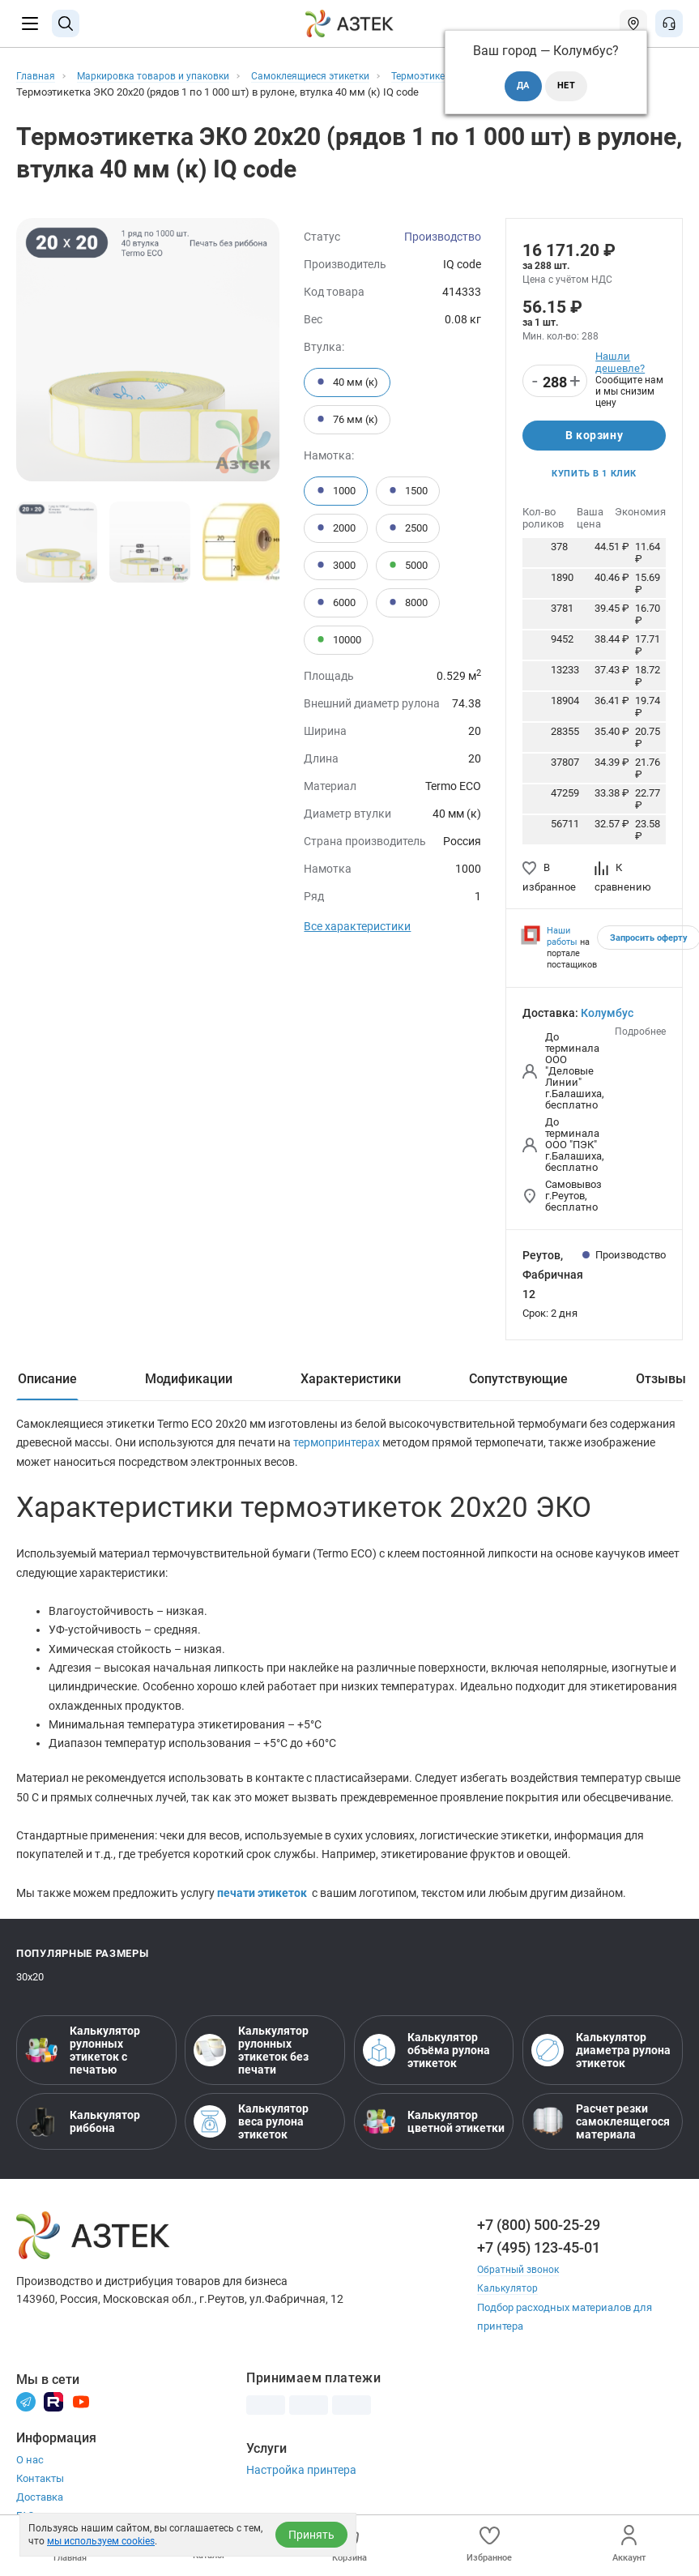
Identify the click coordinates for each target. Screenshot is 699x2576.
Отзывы (661, 1383)
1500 (408, 491)
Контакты (40, 2493)
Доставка (39, 2512)
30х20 (30, 1991)
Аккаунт (629, 2544)
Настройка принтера (301, 2483)
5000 (408, 565)
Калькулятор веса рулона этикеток (251, 2136)
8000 (408, 602)
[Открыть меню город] (633, 23)
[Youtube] (81, 2415)
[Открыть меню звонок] (669, 23)
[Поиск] (65, 23)
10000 (338, 640)
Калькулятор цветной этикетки (434, 2136)
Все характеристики (357, 926)
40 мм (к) (347, 382)
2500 (408, 528)
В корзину (594, 436)
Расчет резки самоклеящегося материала (600, 2136)
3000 (336, 565)
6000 (336, 602)
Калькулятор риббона (82, 2136)
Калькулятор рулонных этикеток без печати (251, 2065)
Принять (311, 2534)
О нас (30, 2474)
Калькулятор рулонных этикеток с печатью (82, 2065)
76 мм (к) (347, 419)
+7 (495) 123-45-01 (538, 2262)
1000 (336, 491)
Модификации (188, 1383)
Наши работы (562, 941)
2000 (336, 528)
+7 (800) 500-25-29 (538, 2239)
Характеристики (350, 1383)
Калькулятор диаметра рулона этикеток (601, 2064)
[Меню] (30, 23)
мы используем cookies (101, 2541)
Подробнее (640, 1036)
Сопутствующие (518, 1383)
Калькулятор (508, 2302)
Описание (47, 1383)
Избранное (489, 2544)
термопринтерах (337, 1448)
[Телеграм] (26, 2415)
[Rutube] (53, 2415)
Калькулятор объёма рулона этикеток (426, 2064)
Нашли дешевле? (620, 362)
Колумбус (607, 1017)
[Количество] (554, 381)
